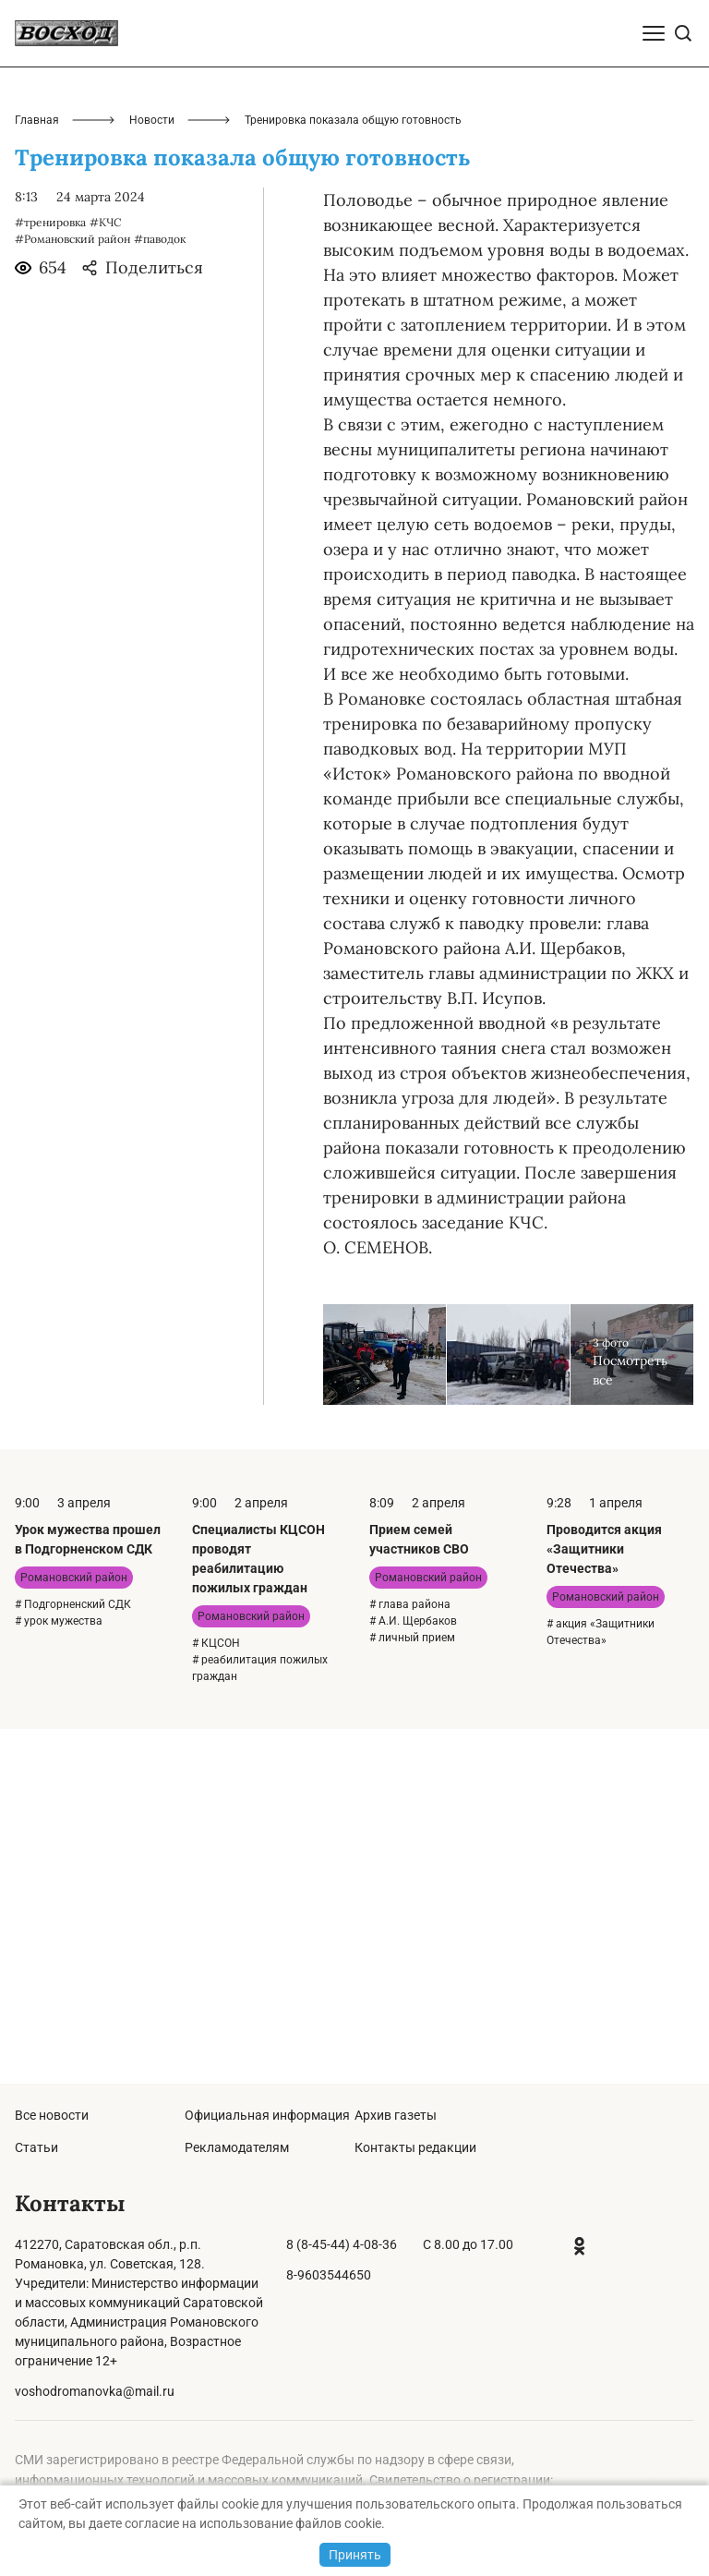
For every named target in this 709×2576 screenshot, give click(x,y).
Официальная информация (267, 2115)
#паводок (160, 593)
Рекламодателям (237, 2147)
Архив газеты (395, 2115)
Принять (355, 2554)
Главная (37, 474)
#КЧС (105, 577)
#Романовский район (72, 593)
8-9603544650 (328, 2275)
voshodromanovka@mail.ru (94, 2391)
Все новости (52, 2115)
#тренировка (50, 577)
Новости (151, 474)
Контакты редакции (415, 2147)
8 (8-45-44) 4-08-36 (341, 2244)
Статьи (36, 2147)
